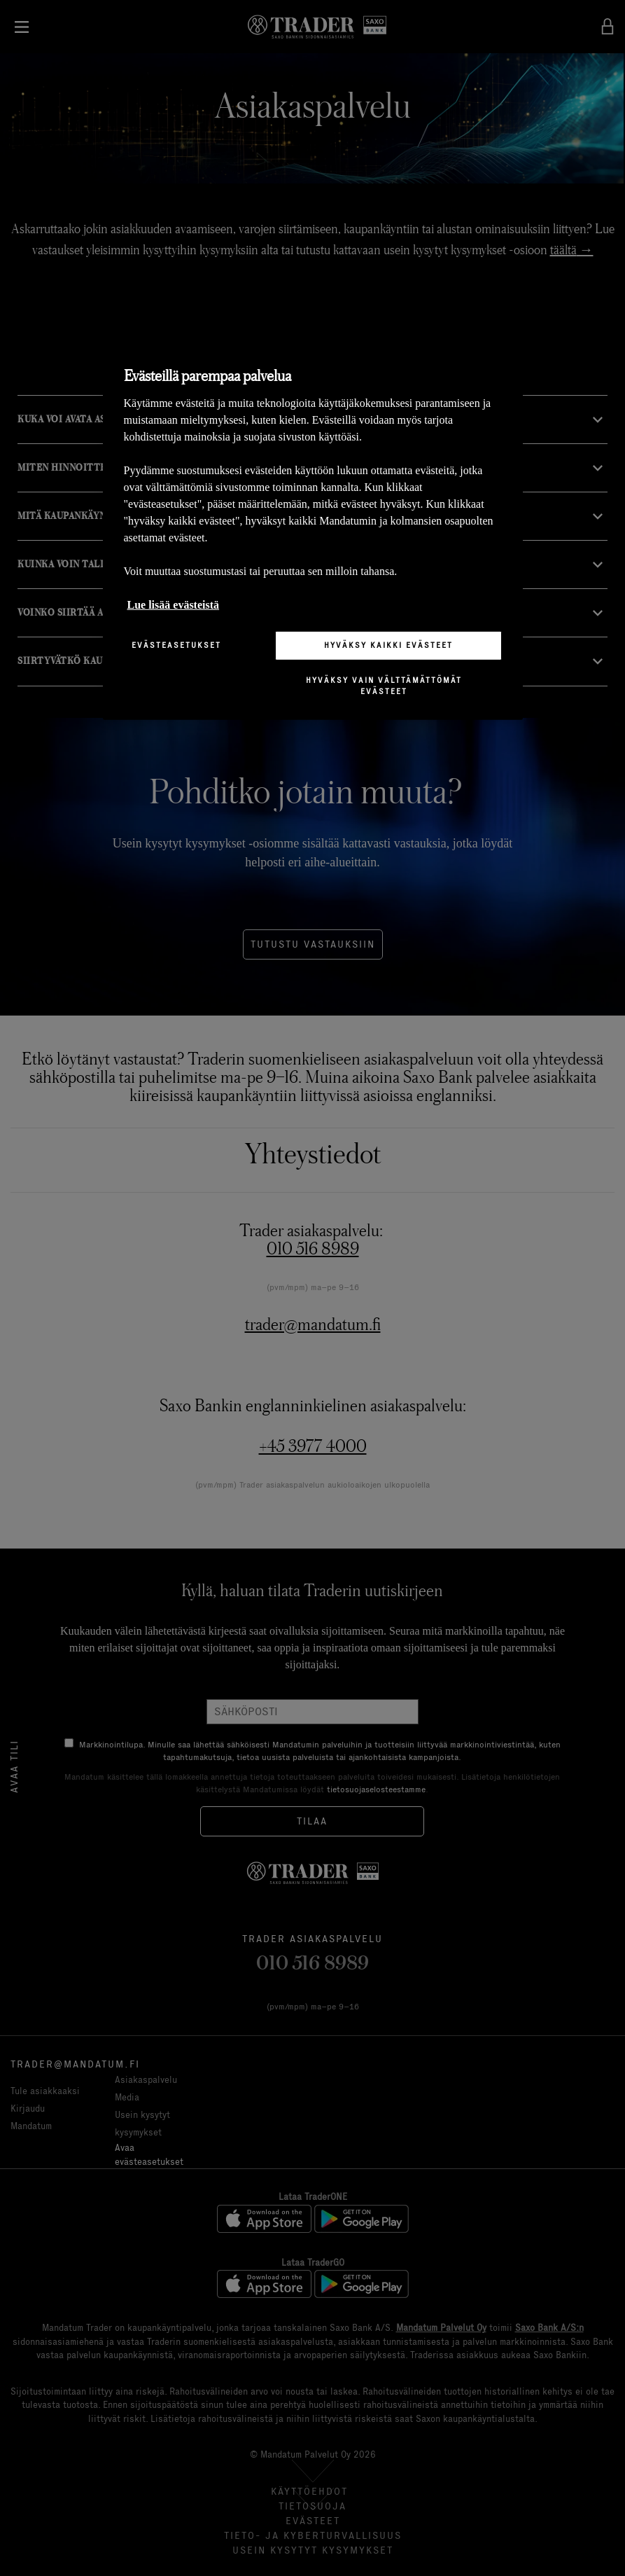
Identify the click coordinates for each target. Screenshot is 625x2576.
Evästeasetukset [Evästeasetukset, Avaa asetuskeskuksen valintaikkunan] (176, 645)
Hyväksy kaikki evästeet (388, 645)
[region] (313, 528)
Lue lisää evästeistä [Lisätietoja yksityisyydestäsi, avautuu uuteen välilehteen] (173, 605)
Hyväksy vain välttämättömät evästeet (384, 685)
